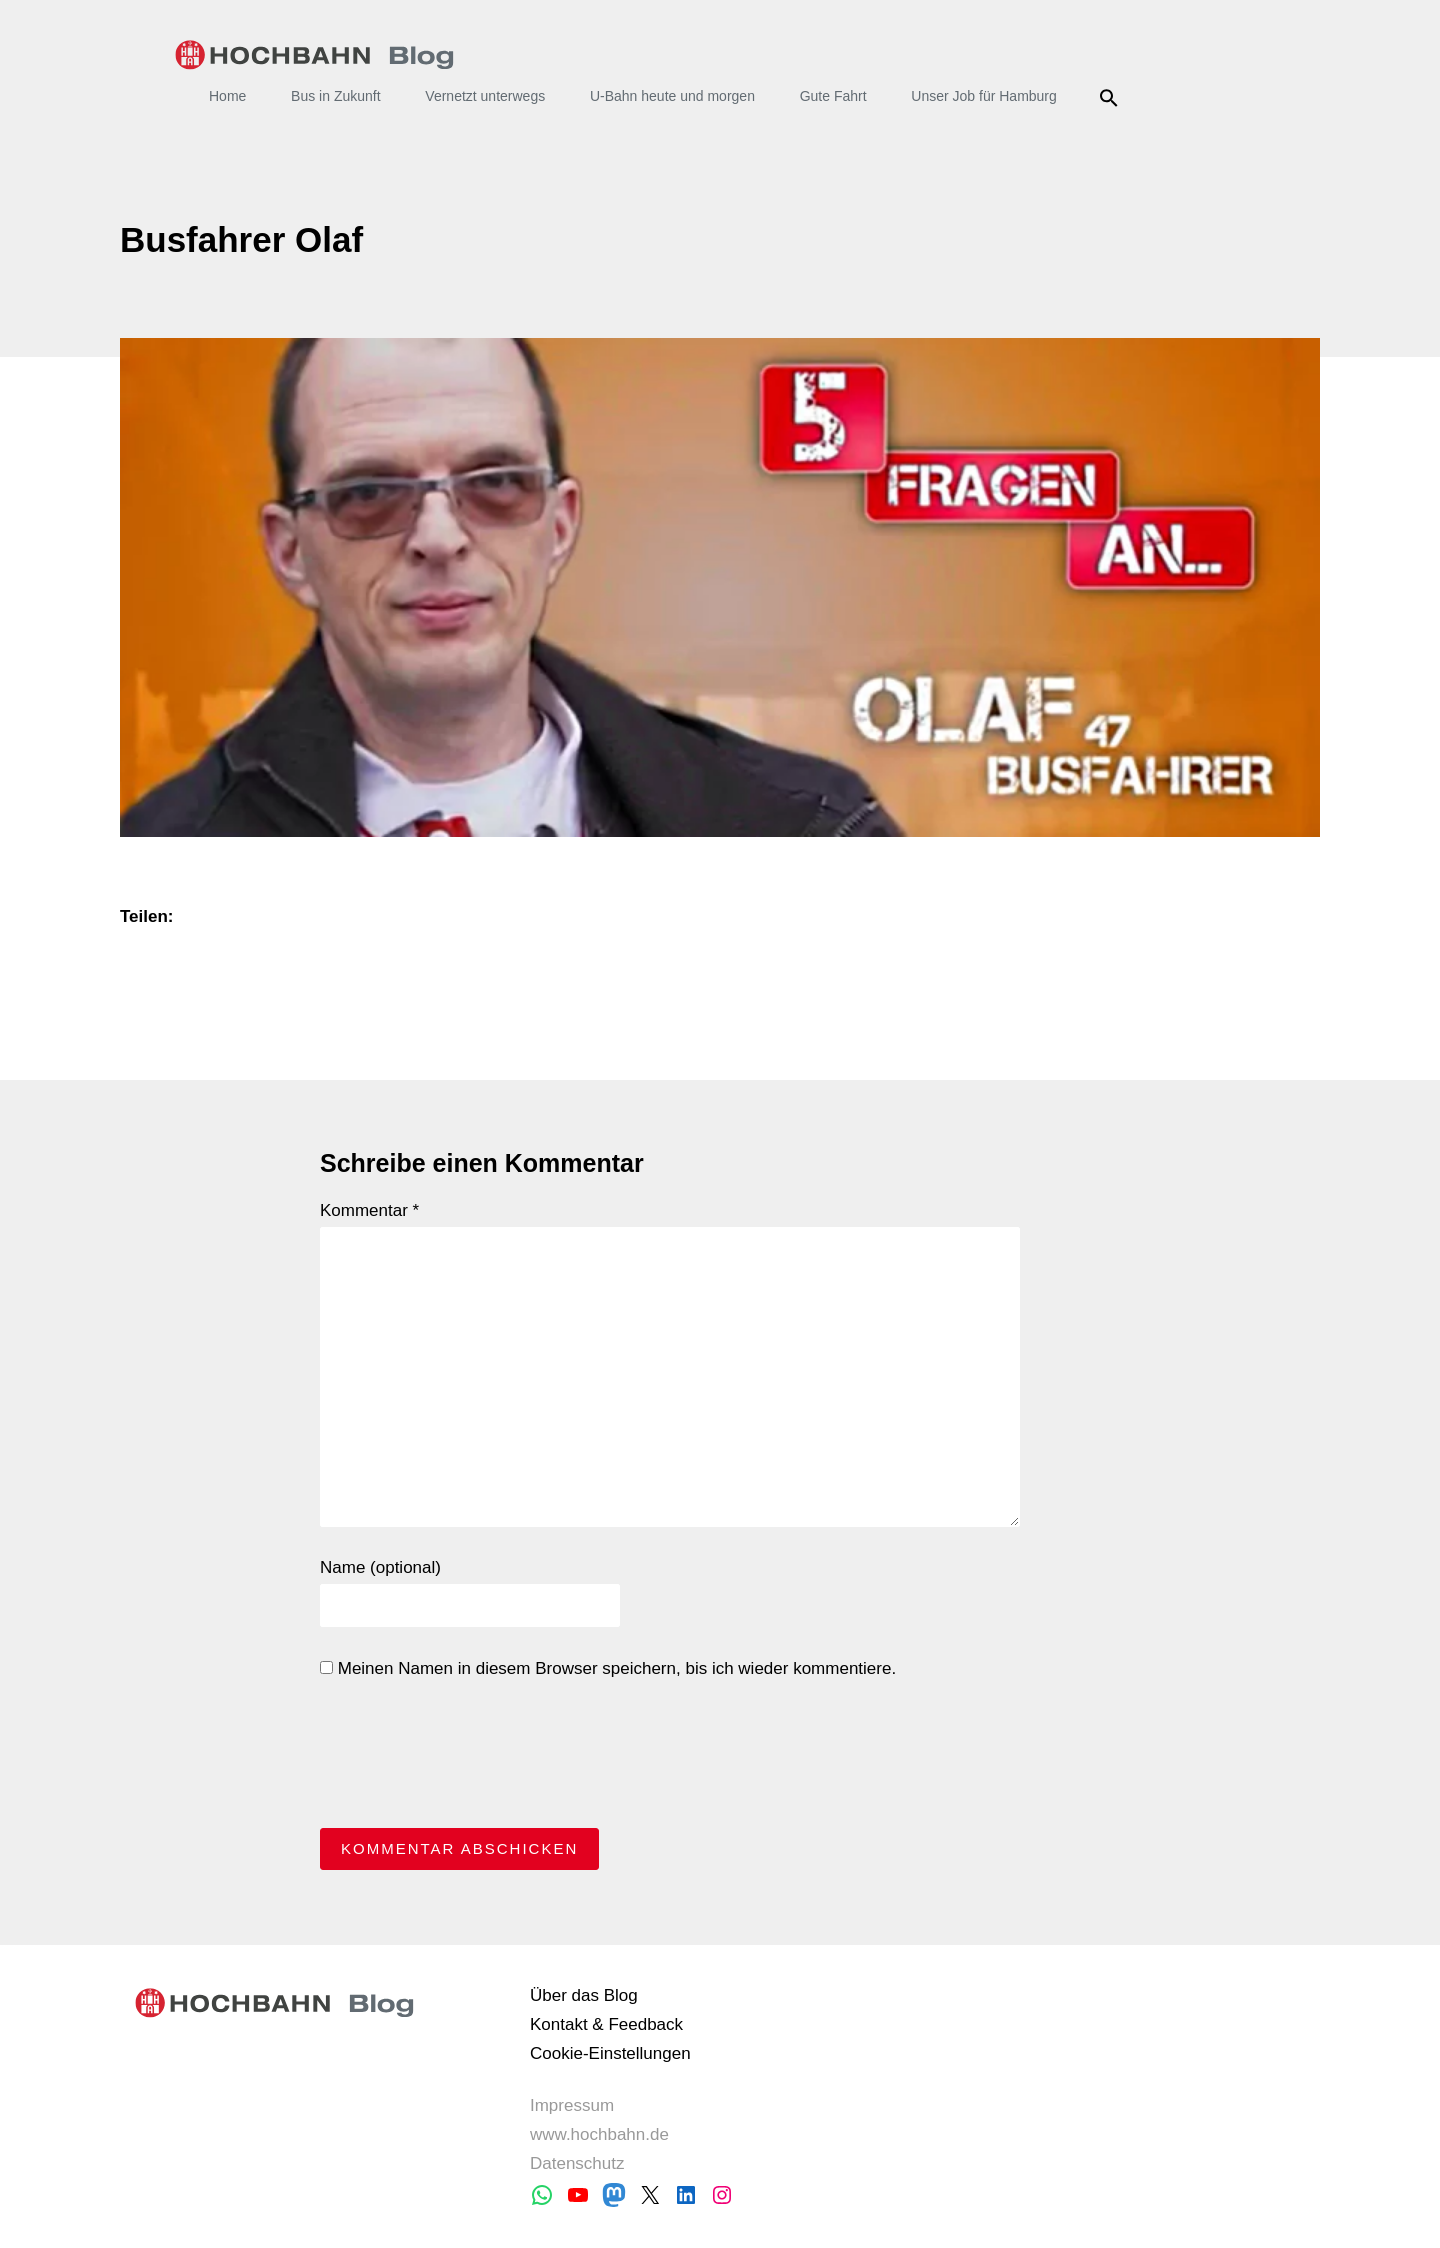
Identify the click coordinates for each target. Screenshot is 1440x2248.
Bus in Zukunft (336, 96)
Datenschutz (577, 2163)
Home (227, 96)
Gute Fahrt (833, 96)
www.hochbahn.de (599, 2134)
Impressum (572, 2105)
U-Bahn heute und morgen (672, 96)
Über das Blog (584, 1995)
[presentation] (472, 1759)
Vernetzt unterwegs (485, 96)
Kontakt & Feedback (606, 2024)
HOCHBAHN (314, 55)
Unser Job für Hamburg (984, 96)
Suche (1112, 98)
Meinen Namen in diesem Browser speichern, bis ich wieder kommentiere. (608, 1668)
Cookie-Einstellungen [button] (610, 2053)
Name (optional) (380, 1567)
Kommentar (369, 1210)
